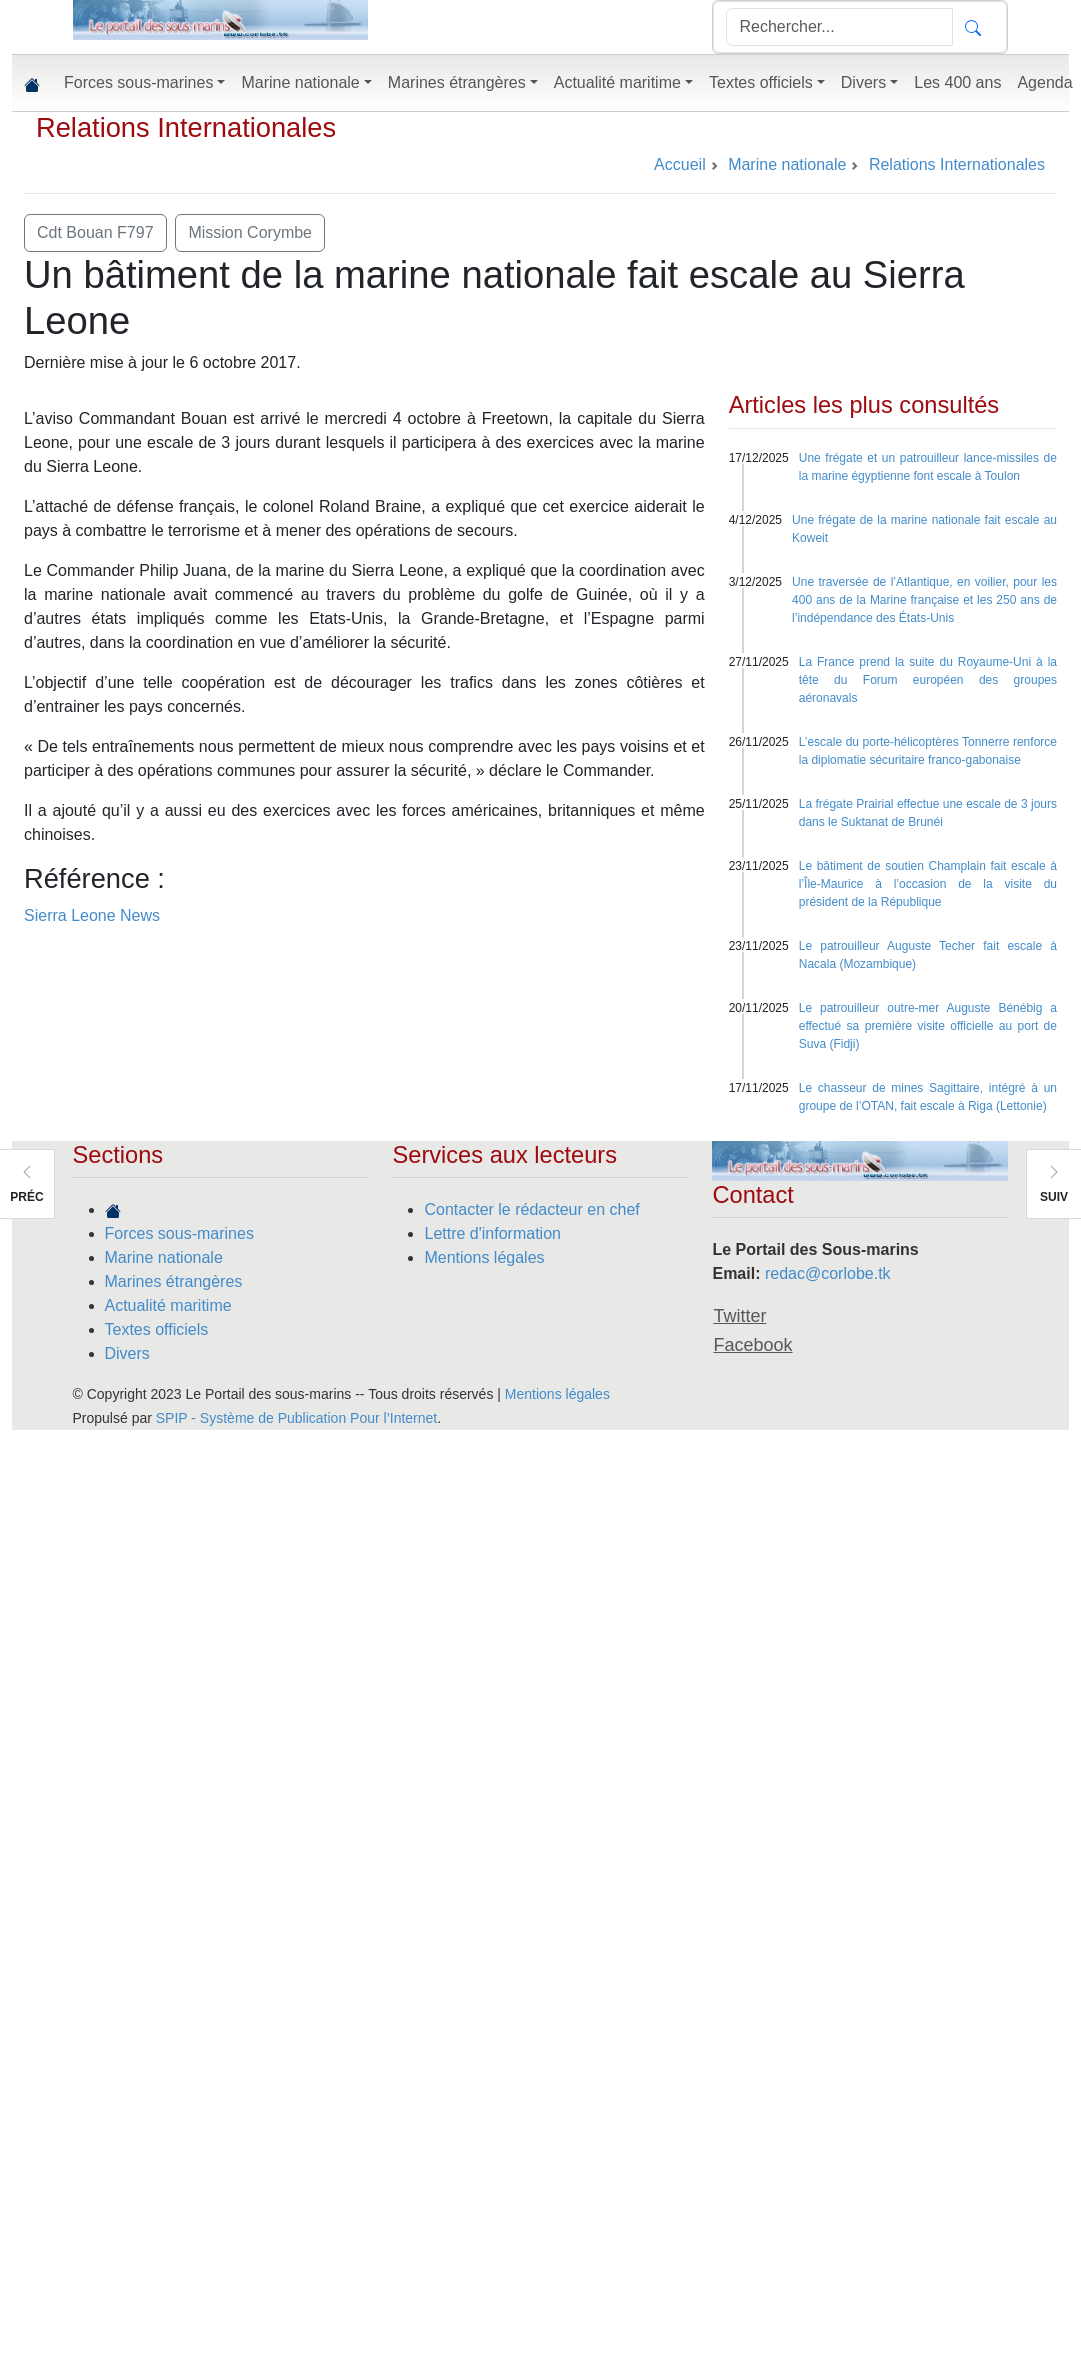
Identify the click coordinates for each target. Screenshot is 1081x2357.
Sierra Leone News (92, 915)
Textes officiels (157, 1329)
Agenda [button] (1044, 82)
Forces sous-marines (179, 1233)
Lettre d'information (492, 1233)
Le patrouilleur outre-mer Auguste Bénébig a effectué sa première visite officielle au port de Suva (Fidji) (928, 1026)
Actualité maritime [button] (617, 82)
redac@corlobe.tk (828, 1273)
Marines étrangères (174, 1281)
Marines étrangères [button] (457, 82)
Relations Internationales (186, 127)
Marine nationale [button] (300, 82)
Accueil (680, 164)
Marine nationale (164, 1257)
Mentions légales (484, 1257)
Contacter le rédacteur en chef (531, 1209)
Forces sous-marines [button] (138, 82)
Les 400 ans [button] (957, 82)
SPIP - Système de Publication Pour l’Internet (296, 1418)
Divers (127, 1353)
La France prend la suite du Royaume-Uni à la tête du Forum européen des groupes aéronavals (928, 680)
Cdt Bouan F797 (95, 232)
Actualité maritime (168, 1305)
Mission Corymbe (250, 232)
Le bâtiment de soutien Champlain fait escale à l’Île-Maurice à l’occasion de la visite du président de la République (928, 884)
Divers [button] (863, 82)
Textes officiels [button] (761, 82)
